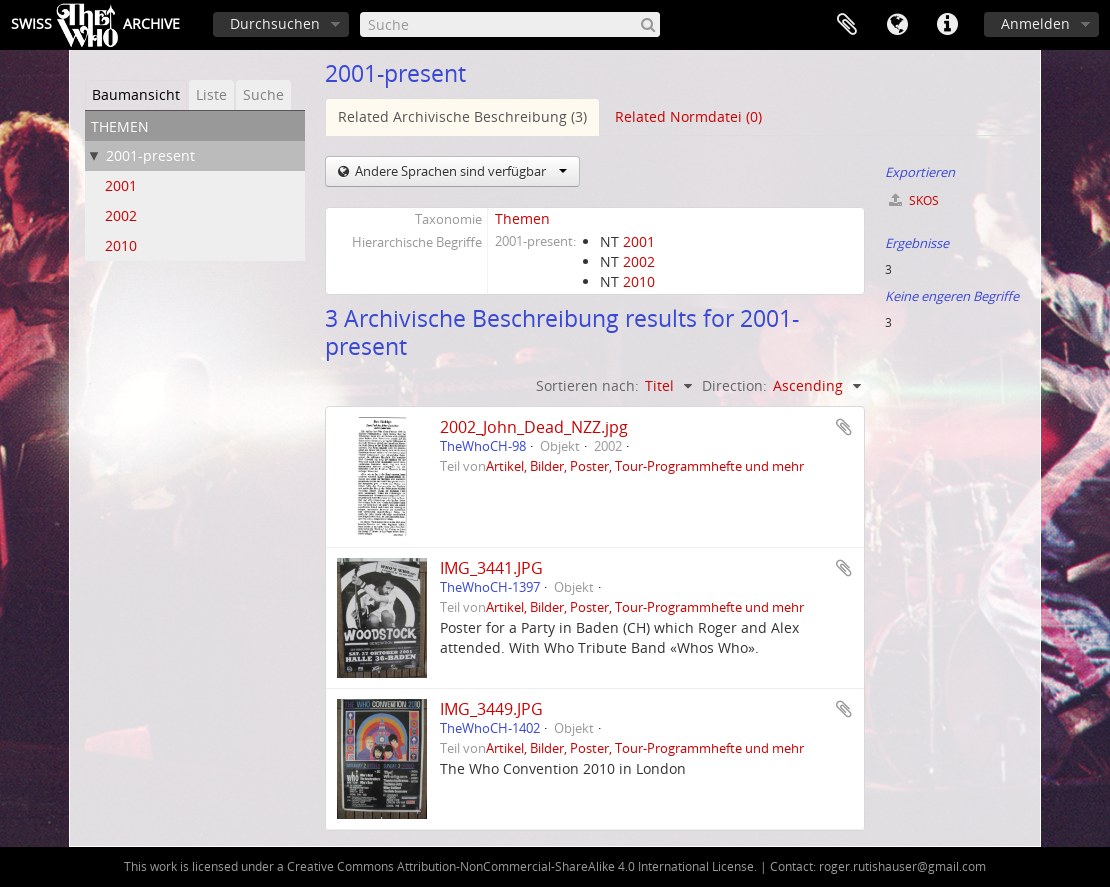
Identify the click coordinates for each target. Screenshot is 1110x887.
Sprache (897, 25)
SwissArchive (95, 25)
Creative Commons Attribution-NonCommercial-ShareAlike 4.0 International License (520, 866)
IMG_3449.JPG (491, 709)
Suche (263, 94)
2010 (121, 245)
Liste (211, 94)
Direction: (734, 385)
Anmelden (1035, 23)
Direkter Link (947, 25)
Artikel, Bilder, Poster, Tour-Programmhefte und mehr (645, 466)
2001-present (150, 155)
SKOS (914, 200)
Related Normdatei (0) (688, 116)
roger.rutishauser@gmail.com (902, 866)
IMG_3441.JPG (491, 568)
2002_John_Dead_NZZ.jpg (534, 427)
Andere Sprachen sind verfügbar (459, 171)
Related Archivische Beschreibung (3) (462, 116)
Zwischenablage (847, 25)
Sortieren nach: (587, 385)
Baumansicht (136, 94)
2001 (121, 185)
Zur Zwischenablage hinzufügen (844, 427)
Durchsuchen (275, 23)
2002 (121, 215)
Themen (522, 218)
